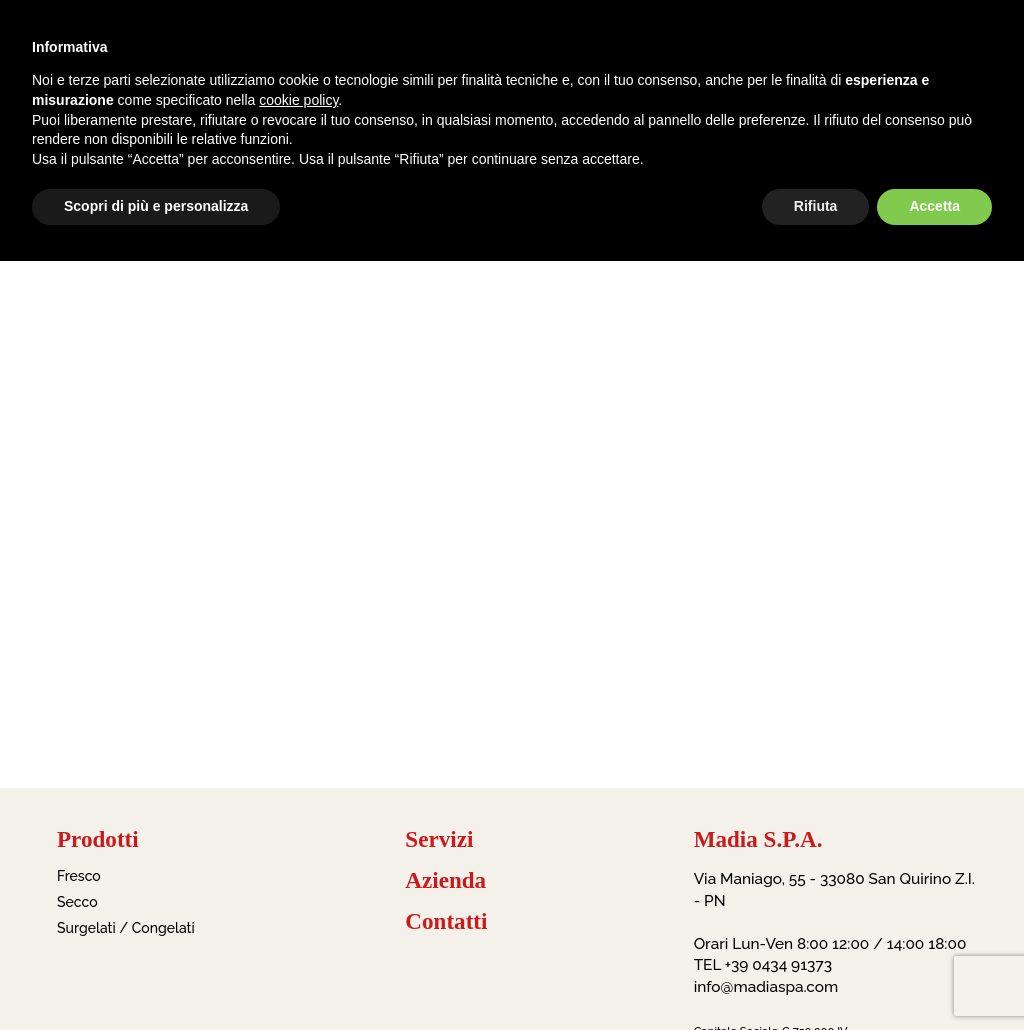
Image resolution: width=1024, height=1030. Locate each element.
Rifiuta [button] (816, 206)
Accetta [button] (934, 206)
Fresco (79, 876)
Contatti (446, 921)
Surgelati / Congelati (126, 928)
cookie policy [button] (298, 100)
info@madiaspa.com (766, 987)
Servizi (439, 839)
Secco (77, 902)
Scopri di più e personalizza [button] (156, 206)
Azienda (445, 880)
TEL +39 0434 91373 (763, 965)
